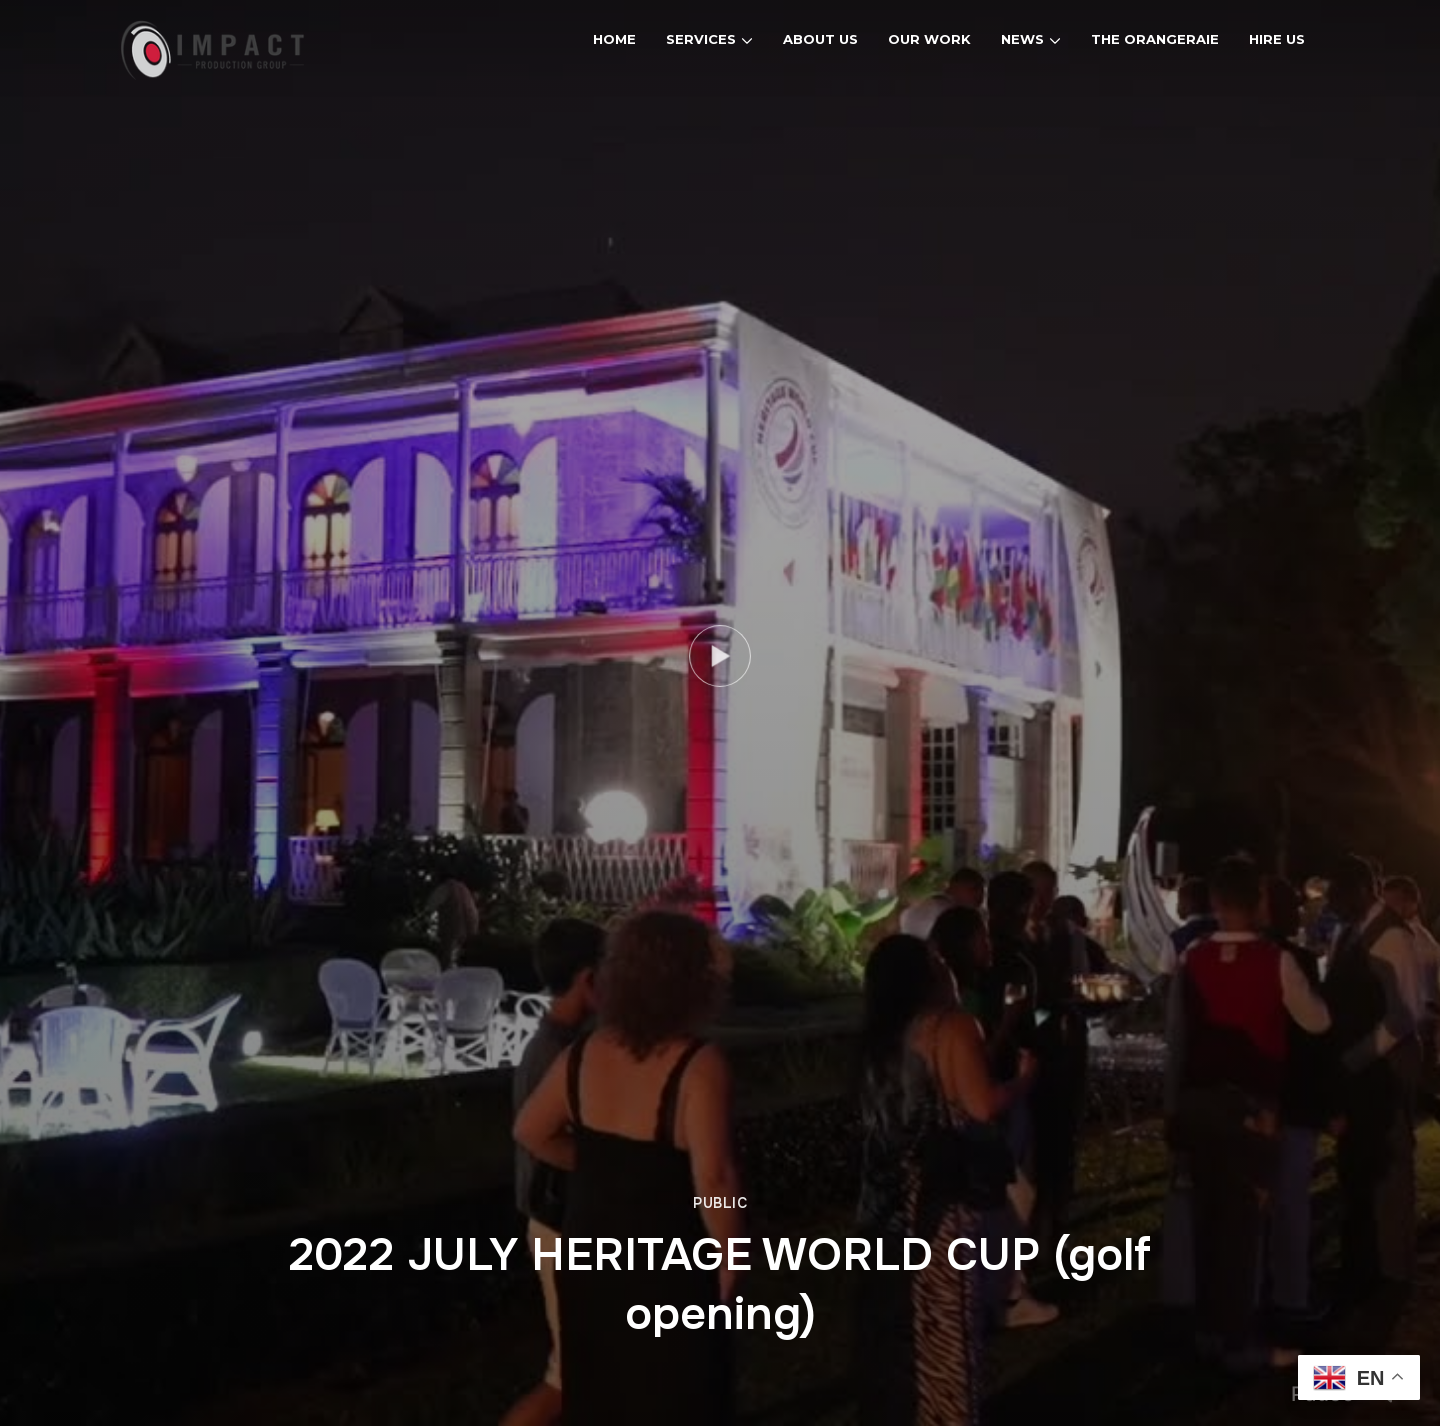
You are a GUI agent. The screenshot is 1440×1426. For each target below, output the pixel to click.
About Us (820, 39)
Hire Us (1277, 39)
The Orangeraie (1155, 39)
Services (701, 39)
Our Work (929, 39)
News (1022, 39)
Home (614, 39)
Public (720, 1203)
